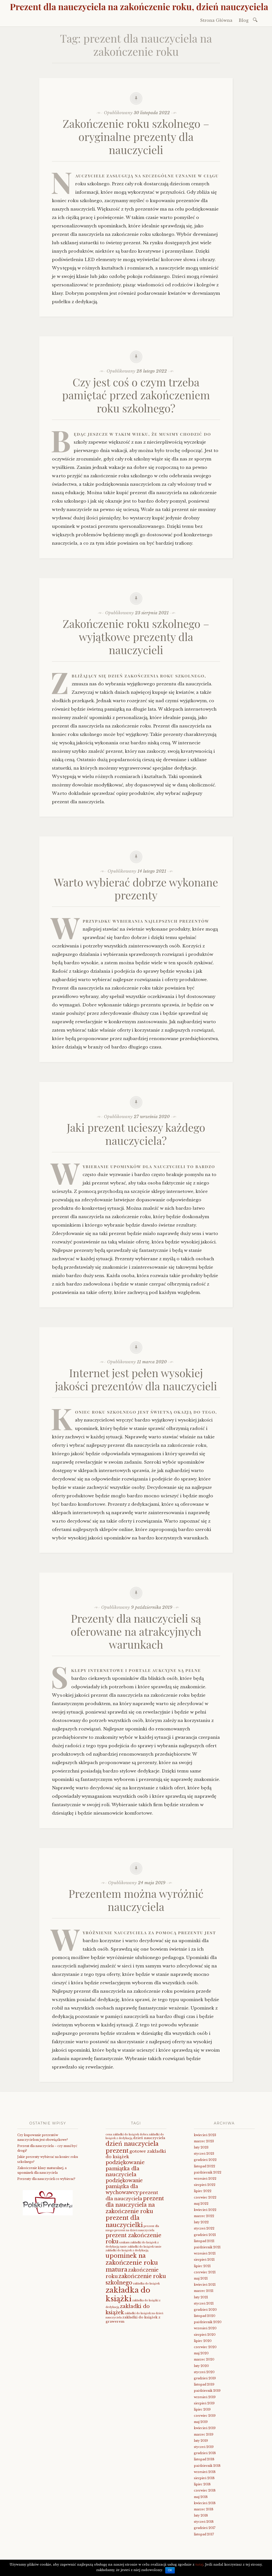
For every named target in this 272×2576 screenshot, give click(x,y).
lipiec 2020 (203, 2341)
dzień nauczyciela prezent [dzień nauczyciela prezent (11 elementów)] (132, 2147)
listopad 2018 (204, 2459)
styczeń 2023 (204, 2153)
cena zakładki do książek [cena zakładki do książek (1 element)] (122, 2134)
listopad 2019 (204, 2384)
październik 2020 (208, 2322)
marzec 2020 (204, 2359)
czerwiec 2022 (205, 2197)
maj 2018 (201, 2497)
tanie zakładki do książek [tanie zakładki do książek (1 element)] (137, 2246)
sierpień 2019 (204, 2403)
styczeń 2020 (204, 2372)
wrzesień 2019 (205, 2397)
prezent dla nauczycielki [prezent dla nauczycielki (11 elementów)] (124, 2221)
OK (170, 2570)
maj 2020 (201, 2353)
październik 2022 (207, 2172)
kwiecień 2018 (205, 2503)
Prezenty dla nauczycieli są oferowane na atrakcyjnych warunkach (136, 1631)
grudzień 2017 (204, 2528)
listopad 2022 (204, 2166)
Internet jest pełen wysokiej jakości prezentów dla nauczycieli (136, 1379)
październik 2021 (207, 2247)
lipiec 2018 (202, 2484)
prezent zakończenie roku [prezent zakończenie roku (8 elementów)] (133, 2238)
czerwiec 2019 (205, 2415)
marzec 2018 (203, 2509)
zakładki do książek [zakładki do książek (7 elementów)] (128, 2309)
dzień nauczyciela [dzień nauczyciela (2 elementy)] (149, 2138)
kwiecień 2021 (205, 2284)
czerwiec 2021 (205, 2272)
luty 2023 (201, 2147)
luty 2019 (201, 2440)
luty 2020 (201, 2366)
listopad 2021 (204, 2241)
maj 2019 (201, 2422)
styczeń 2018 (204, 2521)
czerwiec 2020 (205, 2347)
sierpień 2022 (204, 2185)
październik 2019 (207, 2390)
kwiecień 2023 (205, 2135)
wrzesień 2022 (205, 2178)
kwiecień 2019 (205, 2428)
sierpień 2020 (205, 2334)
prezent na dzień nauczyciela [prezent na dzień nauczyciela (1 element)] (134, 2230)
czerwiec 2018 (205, 2490)
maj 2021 (201, 2278)
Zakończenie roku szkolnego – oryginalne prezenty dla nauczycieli (136, 136)
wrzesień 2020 (205, 2328)
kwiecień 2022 (205, 2210)
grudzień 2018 (205, 2453)
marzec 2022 (204, 2216)
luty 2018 (201, 2515)
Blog (244, 20)
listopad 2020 (204, 2316)
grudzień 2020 (205, 2309)
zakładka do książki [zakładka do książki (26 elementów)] (128, 2294)
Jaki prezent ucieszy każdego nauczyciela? (136, 1134)
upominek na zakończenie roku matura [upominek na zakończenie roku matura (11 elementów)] (132, 2262)
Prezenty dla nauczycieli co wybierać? (46, 2179)
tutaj (199, 2564)
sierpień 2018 (204, 2478)
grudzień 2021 (205, 2235)
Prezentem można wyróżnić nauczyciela (136, 1900)
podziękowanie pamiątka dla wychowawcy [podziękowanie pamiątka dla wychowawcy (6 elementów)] (124, 2186)
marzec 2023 (204, 2141)
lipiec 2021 (202, 2266)
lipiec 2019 (202, 2409)
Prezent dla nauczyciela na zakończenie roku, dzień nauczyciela (139, 6)
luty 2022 (201, 2222)
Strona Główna (216, 20)
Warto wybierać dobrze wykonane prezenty (136, 888)
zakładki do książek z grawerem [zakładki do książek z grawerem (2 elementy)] (133, 2319)
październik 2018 (207, 2466)
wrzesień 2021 (205, 2253)
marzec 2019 (203, 2434)
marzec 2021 (203, 2291)
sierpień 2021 (204, 2259)
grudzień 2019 (205, 2378)
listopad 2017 (204, 2534)
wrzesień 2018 (205, 2472)
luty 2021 (201, 2297)
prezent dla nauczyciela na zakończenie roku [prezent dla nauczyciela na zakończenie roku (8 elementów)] (135, 2204)
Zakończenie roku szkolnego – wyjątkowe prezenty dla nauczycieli (136, 636)
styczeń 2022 (204, 2228)
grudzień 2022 (205, 2160)
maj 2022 (201, 2203)
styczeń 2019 (204, 2447)
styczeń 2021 (204, 2303)
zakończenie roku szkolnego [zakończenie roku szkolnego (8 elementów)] (136, 2279)
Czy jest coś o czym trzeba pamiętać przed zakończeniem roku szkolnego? (136, 395)
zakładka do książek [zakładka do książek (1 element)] (146, 2283)
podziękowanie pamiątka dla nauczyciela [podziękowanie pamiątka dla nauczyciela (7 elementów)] (125, 2168)
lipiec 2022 (202, 2191)
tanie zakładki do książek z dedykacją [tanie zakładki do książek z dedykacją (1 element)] (133, 2248)
